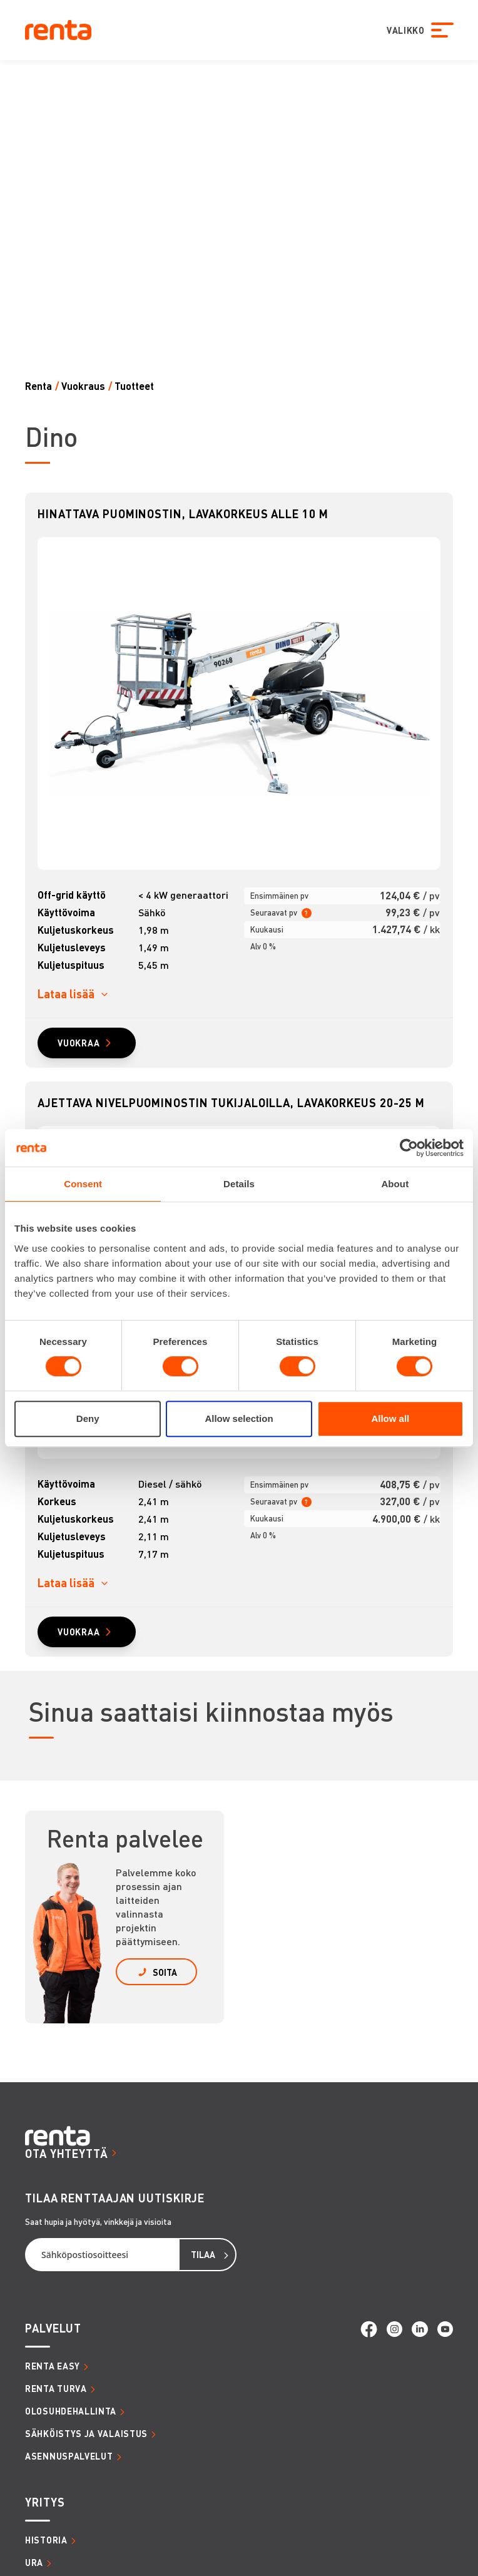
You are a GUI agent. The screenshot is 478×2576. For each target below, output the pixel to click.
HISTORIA (46, 2539)
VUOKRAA (79, 1042)
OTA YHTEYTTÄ (66, 2153)
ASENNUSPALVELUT (69, 2455)
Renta (38, 385)
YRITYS (44, 2502)
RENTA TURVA (56, 2388)
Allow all (390, 1418)
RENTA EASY (52, 2365)
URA (34, 2562)
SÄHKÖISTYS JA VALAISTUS (86, 2433)
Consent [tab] (83, 1183)
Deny (87, 1418)
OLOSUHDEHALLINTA (70, 2410)
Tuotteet (134, 385)
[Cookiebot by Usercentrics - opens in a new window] (409, 1147)
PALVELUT (53, 2328)
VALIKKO (405, 30)
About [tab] (395, 1183)
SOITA (165, 1972)
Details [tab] (239, 1183)
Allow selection (239, 1418)
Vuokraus (83, 385)
